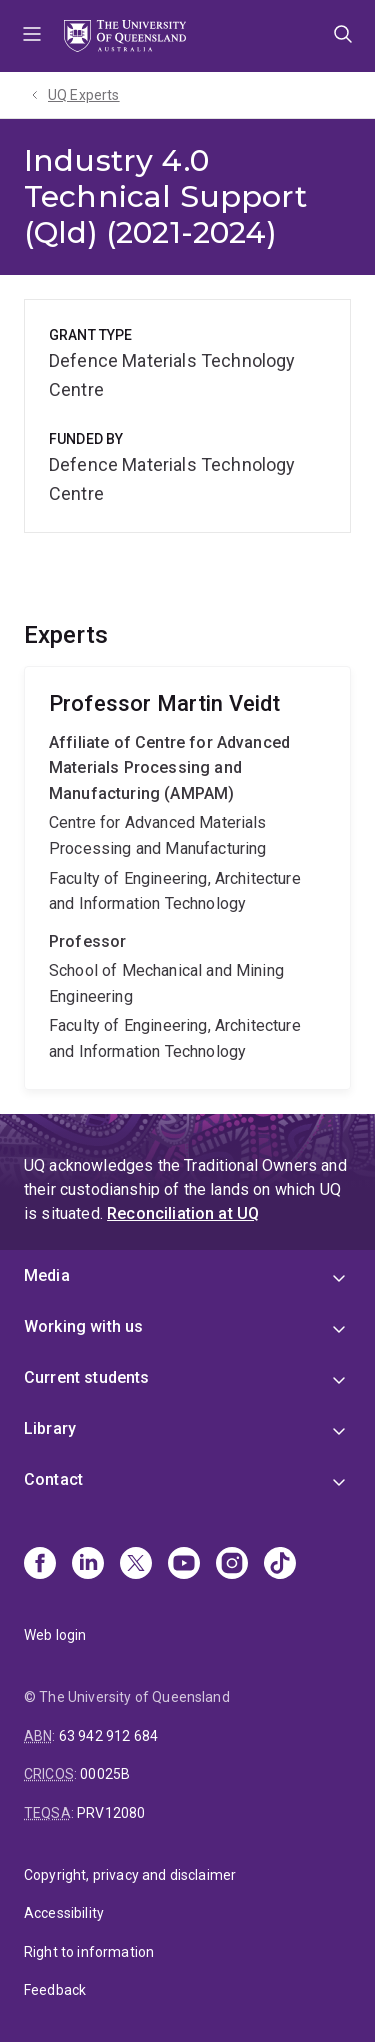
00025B (105, 1774)
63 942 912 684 (108, 1736)
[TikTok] (280, 1565)
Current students (87, 1377)
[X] (136, 1565)
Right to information (89, 1952)
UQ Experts (84, 95)
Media (47, 1275)
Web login (55, 1635)
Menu (32, 36)
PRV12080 (111, 1813)
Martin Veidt (187, 878)
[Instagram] (232, 1565)
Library (50, 1428)
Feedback (55, 1990)
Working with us (83, 1326)
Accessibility (64, 1913)
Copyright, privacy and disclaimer (130, 1875)
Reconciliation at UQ (183, 1213)
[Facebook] (40, 1565)
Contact (53, 1479)
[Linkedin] (88, 1565)
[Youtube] (184, 1565)
